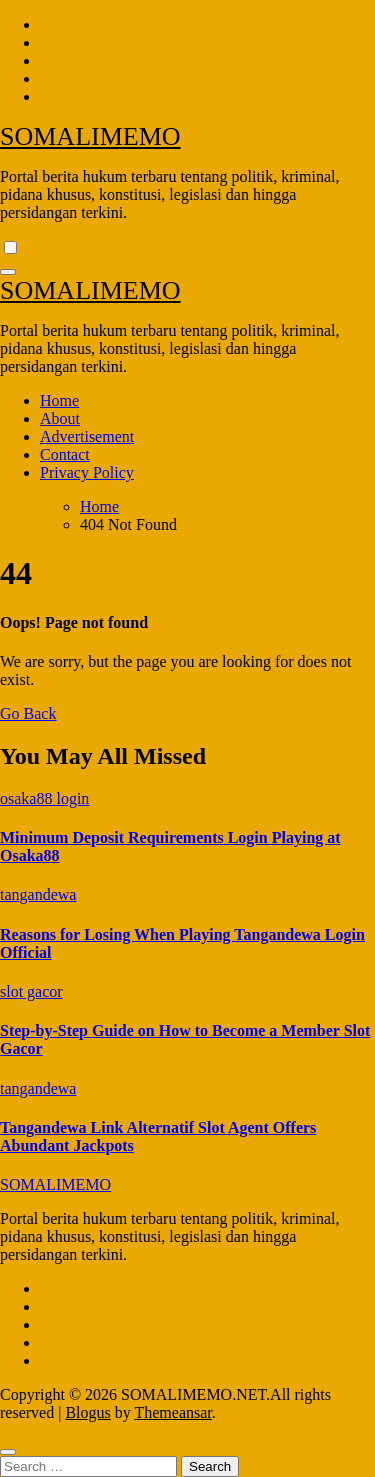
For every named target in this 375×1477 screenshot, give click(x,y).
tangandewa (38, 894)
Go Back (28, 713)
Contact (65, 454)
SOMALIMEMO (90, 136)
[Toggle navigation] (8, 272)
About (60, 418)
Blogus (87, 1412)
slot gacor (31, 991)
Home (59, 400)
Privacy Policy (87, 472)
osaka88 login (44, 798)
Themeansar (172, 1412)
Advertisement (87, 436)
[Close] (8, 1452)
